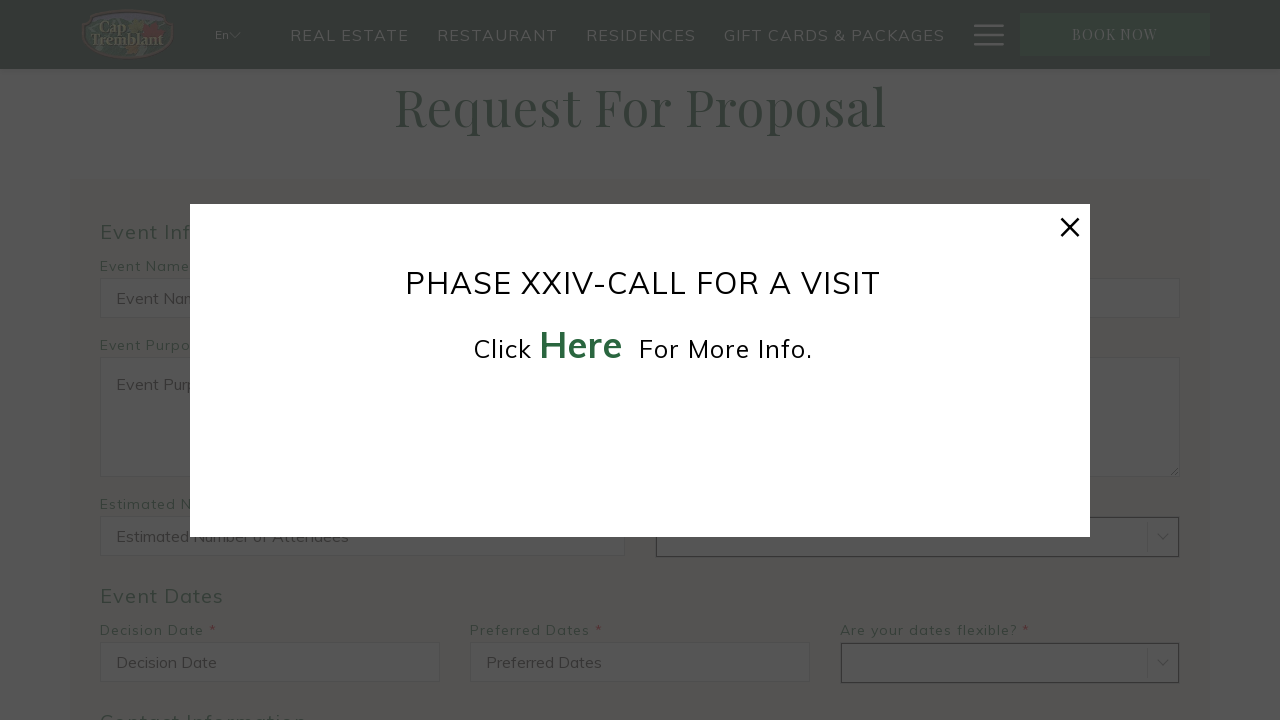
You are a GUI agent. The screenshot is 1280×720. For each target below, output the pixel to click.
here (581, 344)
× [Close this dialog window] (1070, 224)
